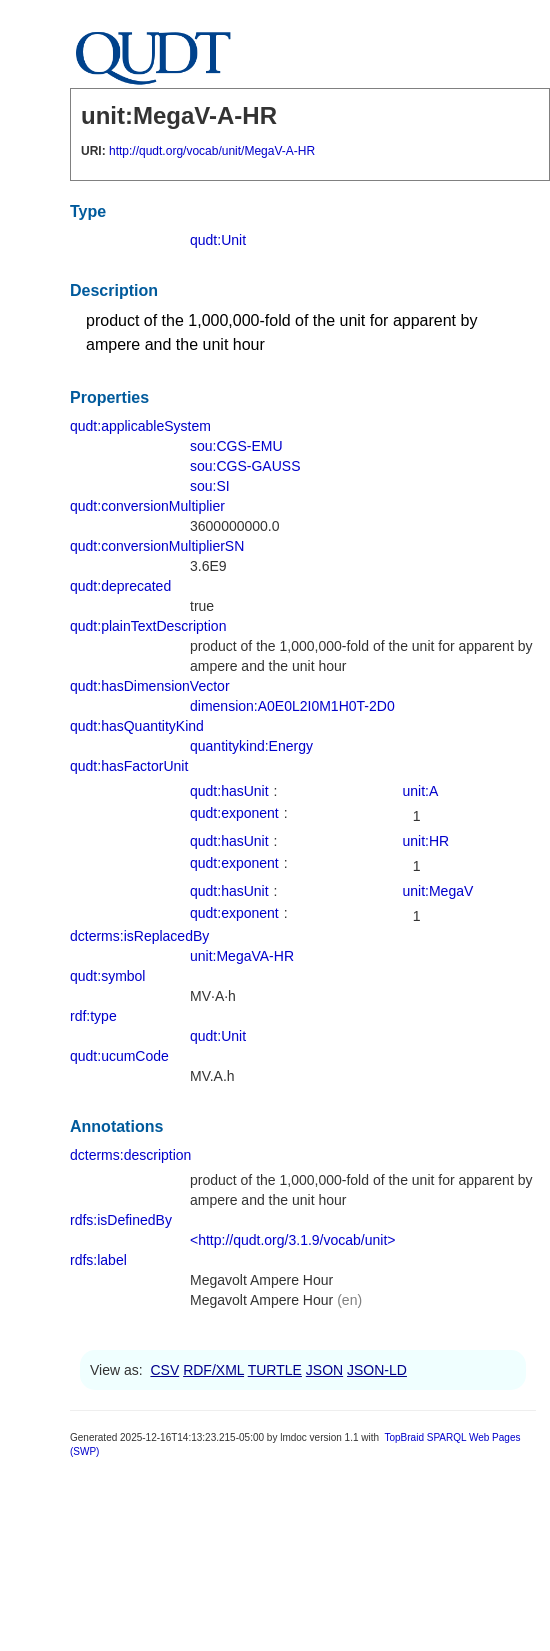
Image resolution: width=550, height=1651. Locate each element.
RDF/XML (213, 1370)
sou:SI (210, 486)
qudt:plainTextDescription (148, 626)
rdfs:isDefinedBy (121, 1220)
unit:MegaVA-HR (242, 956)
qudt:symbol (107, 976)
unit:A (421, 791)
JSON (324, 1370)
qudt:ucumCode (119, 1056)
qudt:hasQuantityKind (137, 726)
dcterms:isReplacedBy (139, 936)
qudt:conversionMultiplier (147, 506)
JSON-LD (377, 1370)
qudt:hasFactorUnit (129, 766)
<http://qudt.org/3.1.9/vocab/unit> (292, 1240)
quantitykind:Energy (251, 746)
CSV (164, 1370)
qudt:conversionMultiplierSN (157, 546)
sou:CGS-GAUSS (245, 466)
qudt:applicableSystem (140, 426)
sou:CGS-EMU (236, 446)
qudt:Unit (218, 240)
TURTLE (275, 1370)
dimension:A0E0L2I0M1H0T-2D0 (292, 706)
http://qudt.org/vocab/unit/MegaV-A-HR (212, 151)
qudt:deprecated (120, 586)
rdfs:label (98, 1260)
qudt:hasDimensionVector (150, 686)
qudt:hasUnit (229, 791)
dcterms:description (130, 1155)
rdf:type (93, 1016)
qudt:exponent (234, 813)
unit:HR (426, 841)
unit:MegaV (438, 891)
